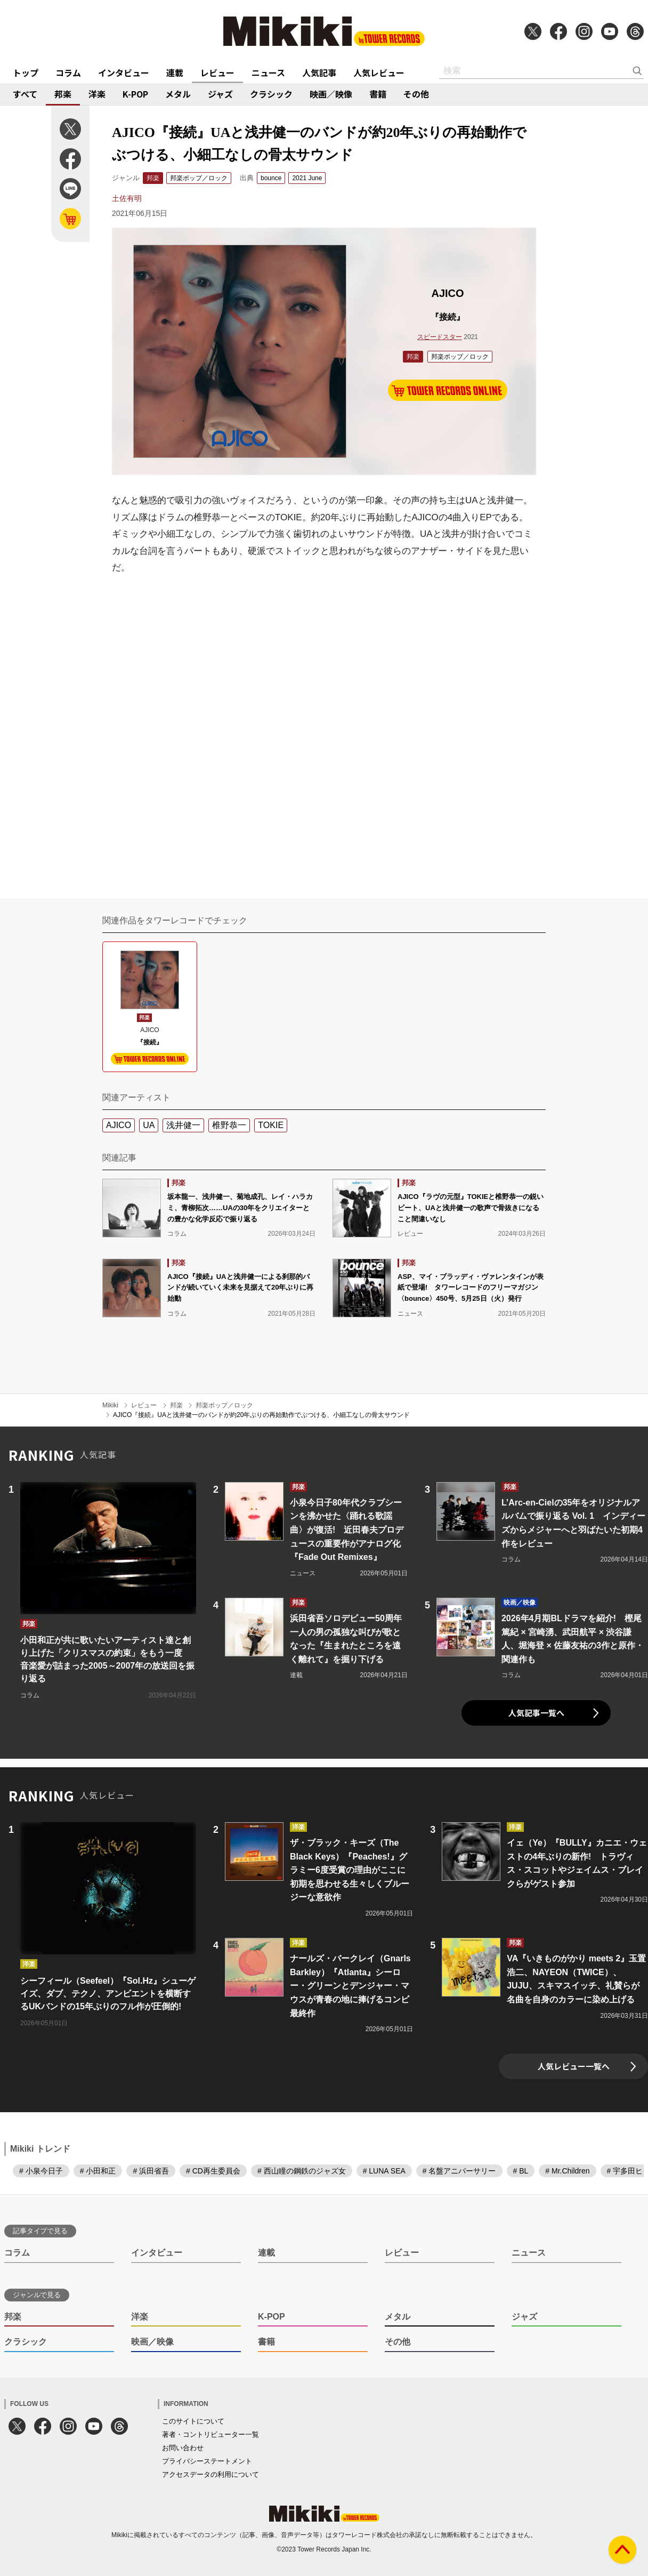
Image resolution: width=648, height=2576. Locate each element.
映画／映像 (331, 93)
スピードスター (439, 337)
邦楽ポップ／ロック (199, 178)
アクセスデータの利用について (210, 2474)
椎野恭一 (229, 1125)
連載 (174, 72)
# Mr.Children (567, 2171)
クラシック (271, 93)
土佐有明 (127, 198)
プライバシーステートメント (207, 2461)
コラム (68, 72)
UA (149, 1125)
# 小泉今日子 (41, 2171)
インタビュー (123, 72)
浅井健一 (183, 1125)
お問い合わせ (183, 2447)
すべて (25, 93)
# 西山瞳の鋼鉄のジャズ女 (301, 2171)
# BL (521, 2171)
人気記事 (319, 72)
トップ (25, 72)
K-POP (135, 93)
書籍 (377, 93)
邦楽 (62, 93)
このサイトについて (193, 2421)
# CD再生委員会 (213, 2171)
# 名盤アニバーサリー (459, 2171)
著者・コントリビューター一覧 (210, 2434)
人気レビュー (378, 72)
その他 (416, 93)
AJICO (118, 1125)
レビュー (217, 72)
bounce (271, 178)
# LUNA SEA (384, 2171)
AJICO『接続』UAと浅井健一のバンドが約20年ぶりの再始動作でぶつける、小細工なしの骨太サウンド (261, 1415)
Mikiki (110, 1405)
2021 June (307, 178)
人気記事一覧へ (536, 1712)
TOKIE (271, 1125)
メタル (178, 93)
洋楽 (97, 93)
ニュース (268, 72)
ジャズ (220, 93)
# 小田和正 (98, 2171)
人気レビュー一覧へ (574, 2066)
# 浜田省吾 (151, 2171)
